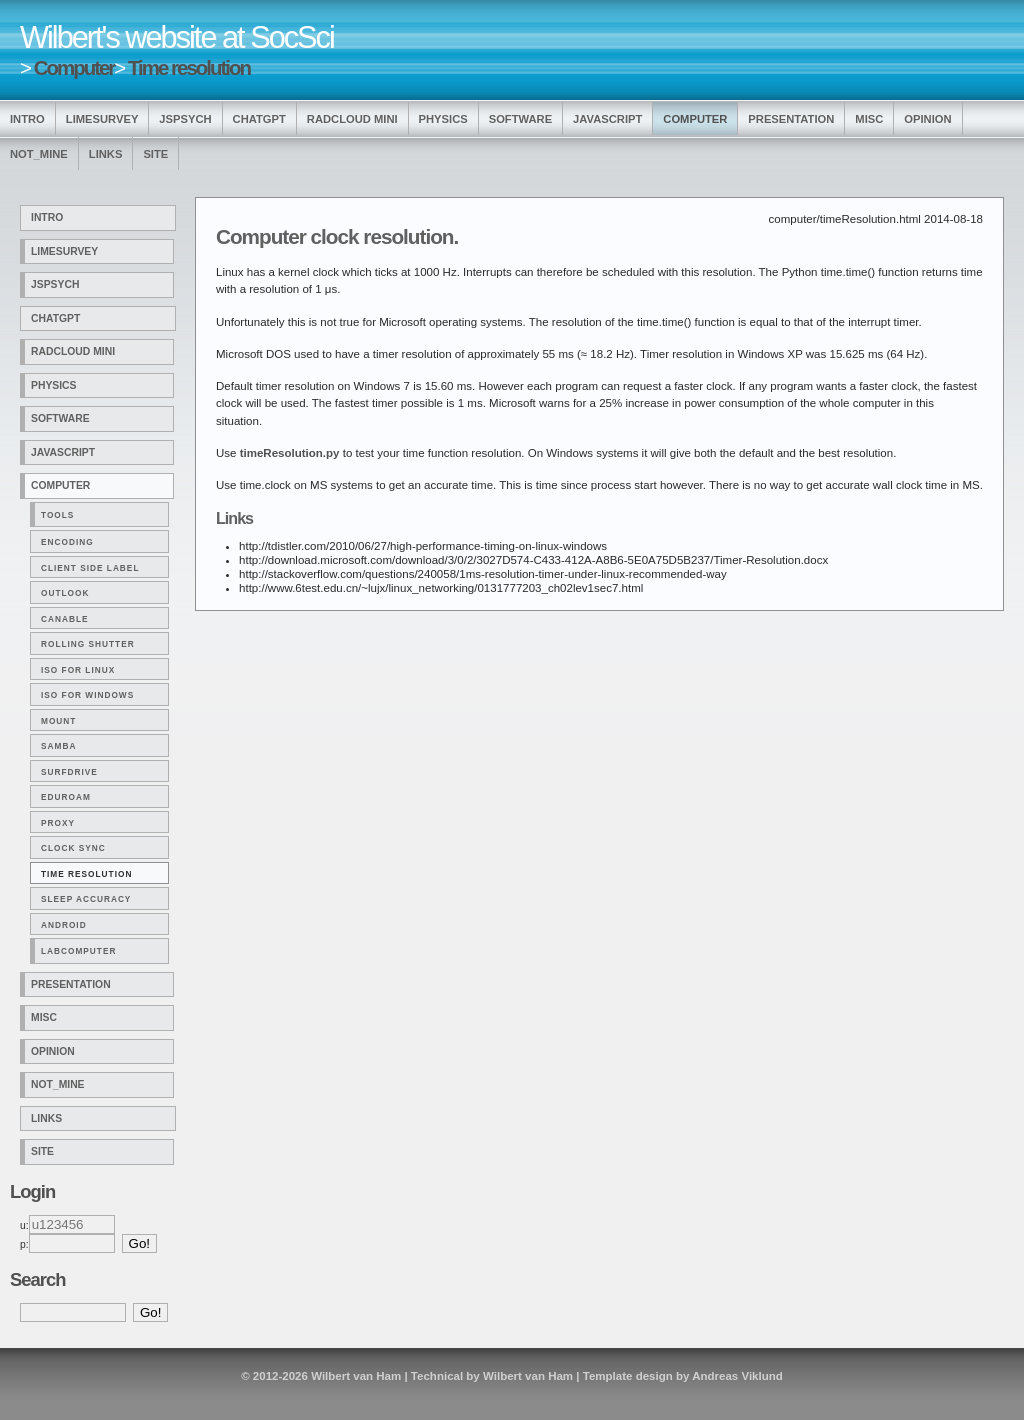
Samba (58, 746)
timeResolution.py (290, 453)
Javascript (607, 119)
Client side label (90, 568)
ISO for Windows (87, 695)
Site (155, 154)
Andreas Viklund (737, 1376)
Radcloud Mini (352, 119)
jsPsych (185, 119)
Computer (74, 67)
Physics (443, 119)
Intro (27, 119)
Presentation (791, 119)
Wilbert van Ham (356, 1376)
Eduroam (66, 797)
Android (64, 925)
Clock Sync (73, 848)
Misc (869, 119)
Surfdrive (69, 772)
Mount (58, 721)
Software (520, 119)
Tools (57, 515)
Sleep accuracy (86, 899)
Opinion (927, 119)
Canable (64, 619)
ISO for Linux (78, 670)
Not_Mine (39, 154)
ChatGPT (259, 119)
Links (106, 154)
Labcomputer (78, 951)
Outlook (65, 593)
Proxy (58, 823)
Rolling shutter (88, 644)
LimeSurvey (102, 119)
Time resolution (189, 67)
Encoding (67, 542)
